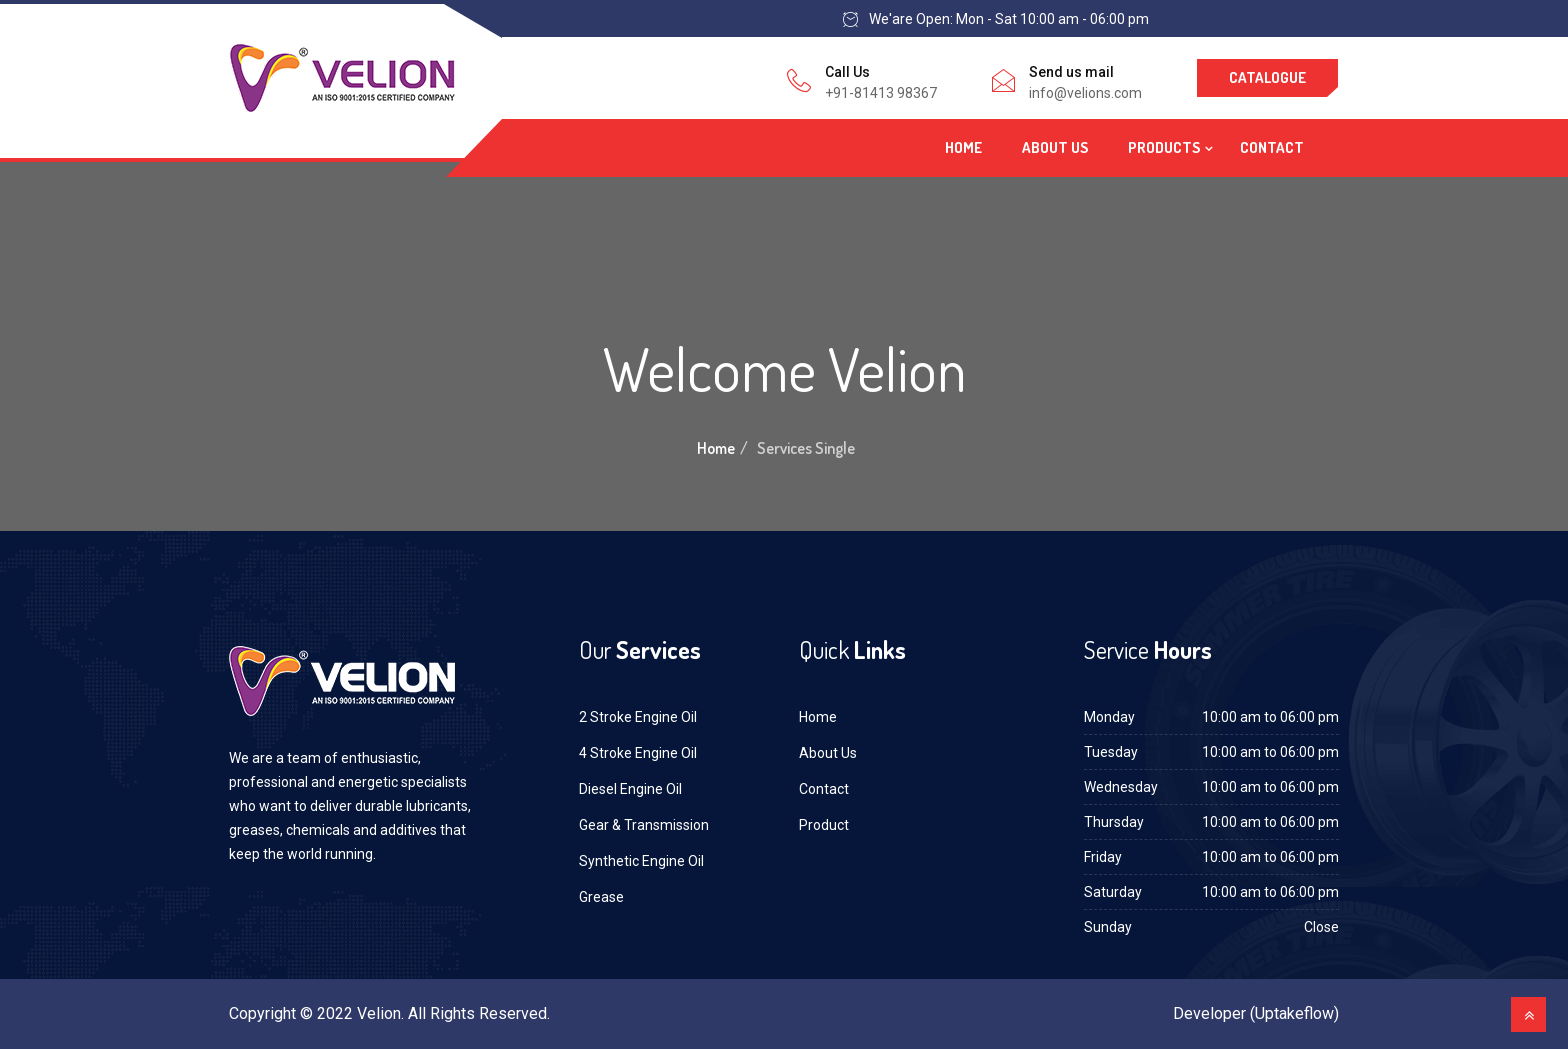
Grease (601, 897)
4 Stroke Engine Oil (638, 753)
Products (1164, 147)
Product (824, 825)
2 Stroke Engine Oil (638, 717)
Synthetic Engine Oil (641, 861)
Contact (1272, 147)
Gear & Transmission (644, 825)
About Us (1055, 147)
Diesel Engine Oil (630, 789)
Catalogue (1267, 77)
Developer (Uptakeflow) (1256, 1013)
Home (963, 147)
